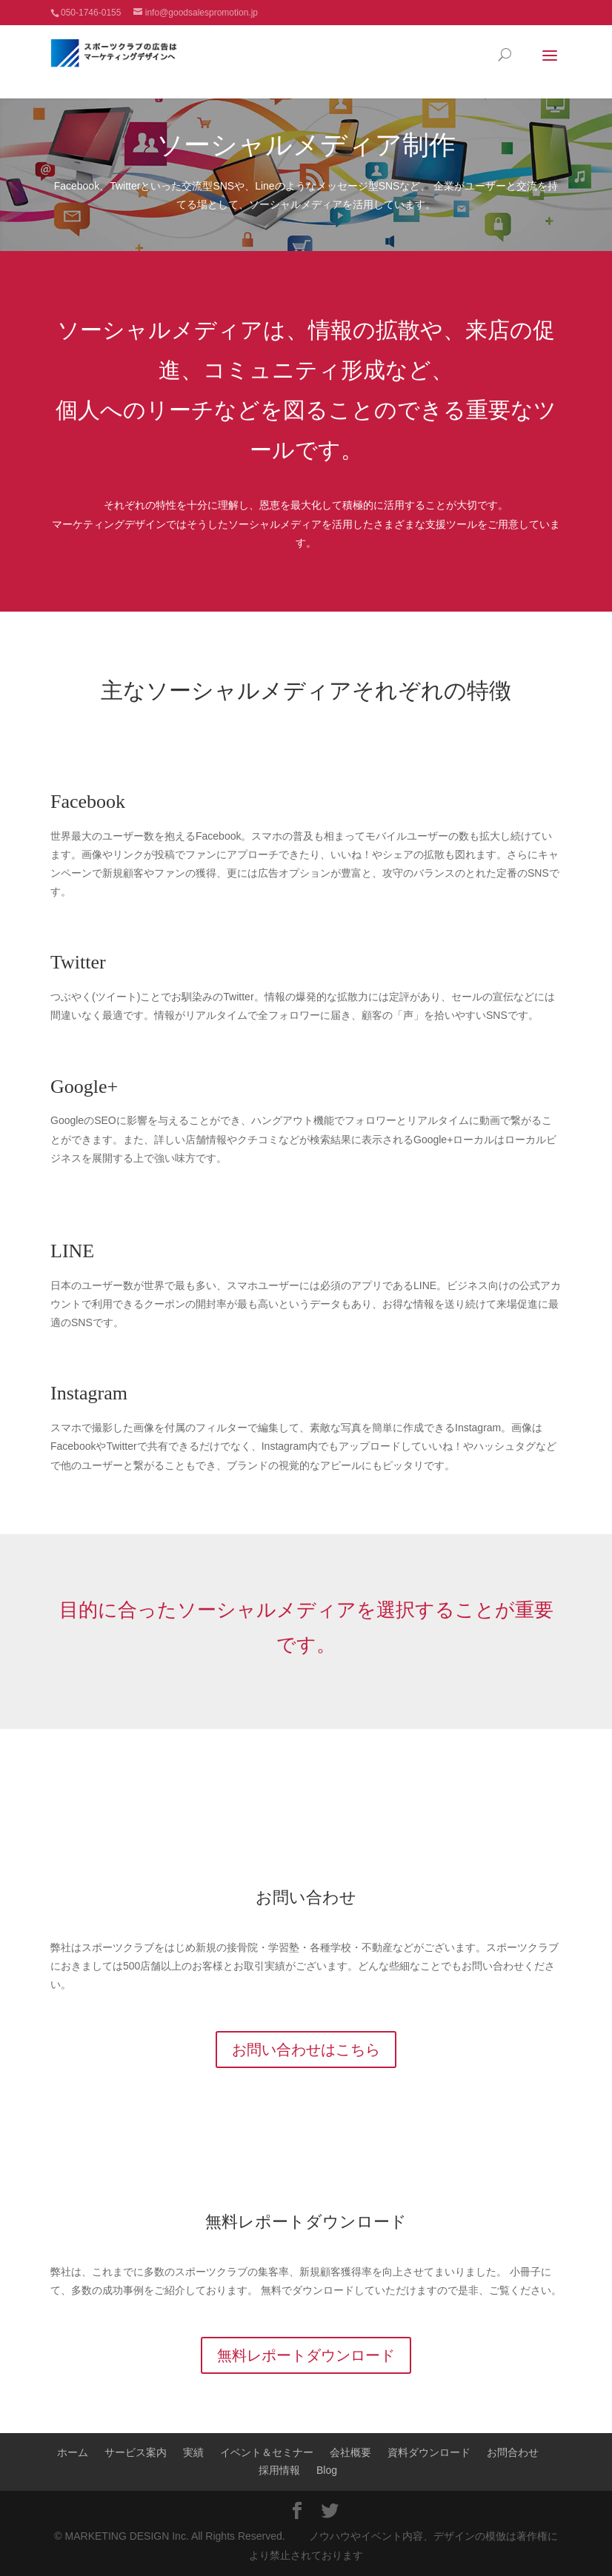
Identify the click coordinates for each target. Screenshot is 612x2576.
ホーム (72, 2452)
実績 (193, 2452)
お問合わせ (513, 2452)
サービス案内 (135, 2452)
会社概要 (350, 2452)
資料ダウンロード (429, 2452)
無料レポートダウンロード (306, 2221)
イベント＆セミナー (266, 2452)
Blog (326, 2470)
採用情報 (279, 2470)
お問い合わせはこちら (306, 2049)
